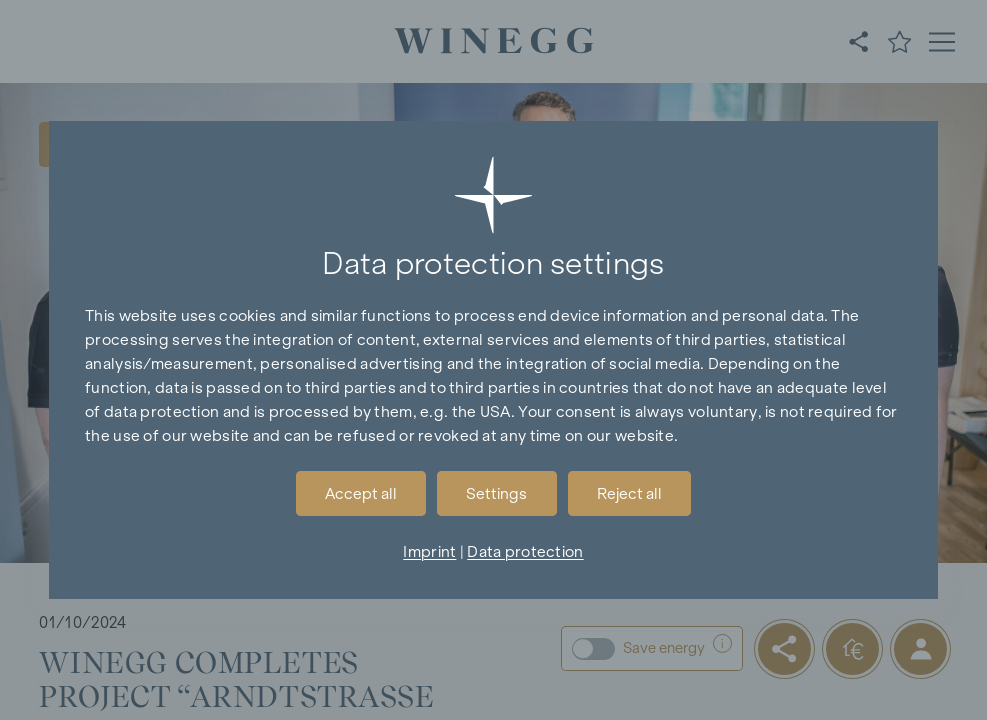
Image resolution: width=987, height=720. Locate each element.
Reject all (629, 493)
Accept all (361, 493)
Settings (496, 493)
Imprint (429, 551)
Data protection (525, 551)
